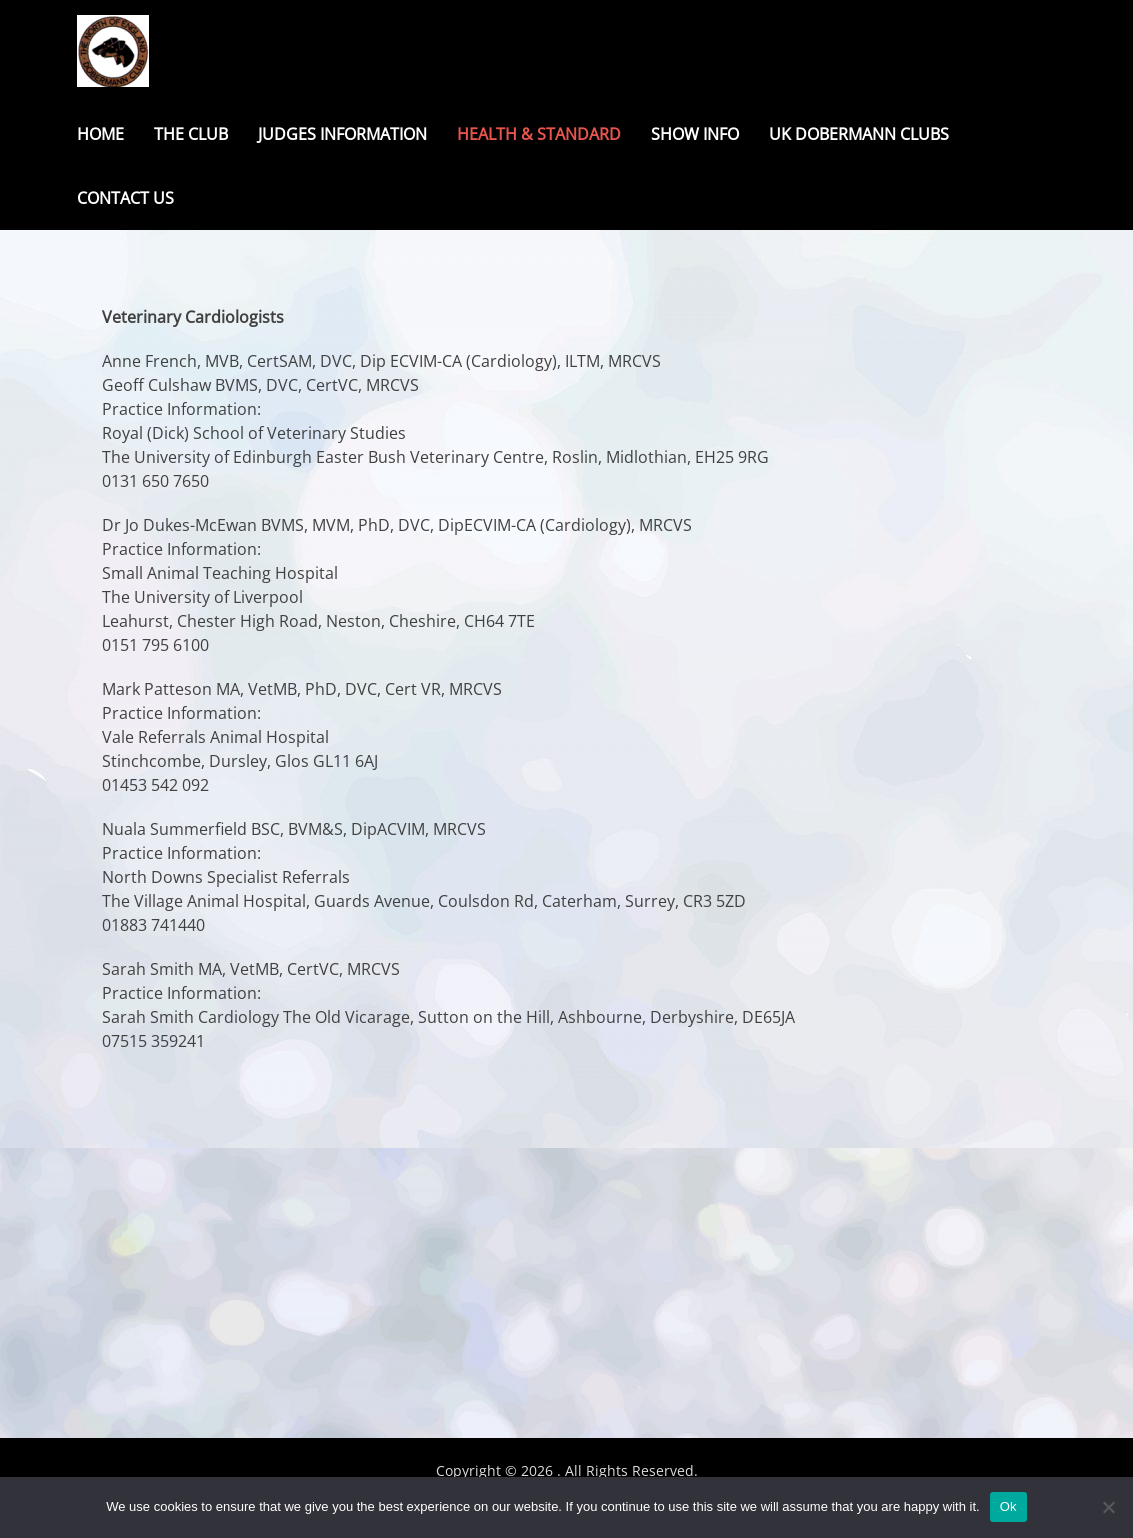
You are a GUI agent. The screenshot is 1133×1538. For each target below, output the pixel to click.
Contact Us (125, 198)
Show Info (695, 134)
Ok (1008, 1506)
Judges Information (342, 134)
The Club (191, 134)
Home (100, 134)
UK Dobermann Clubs (859, 134)
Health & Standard (539, 134)
